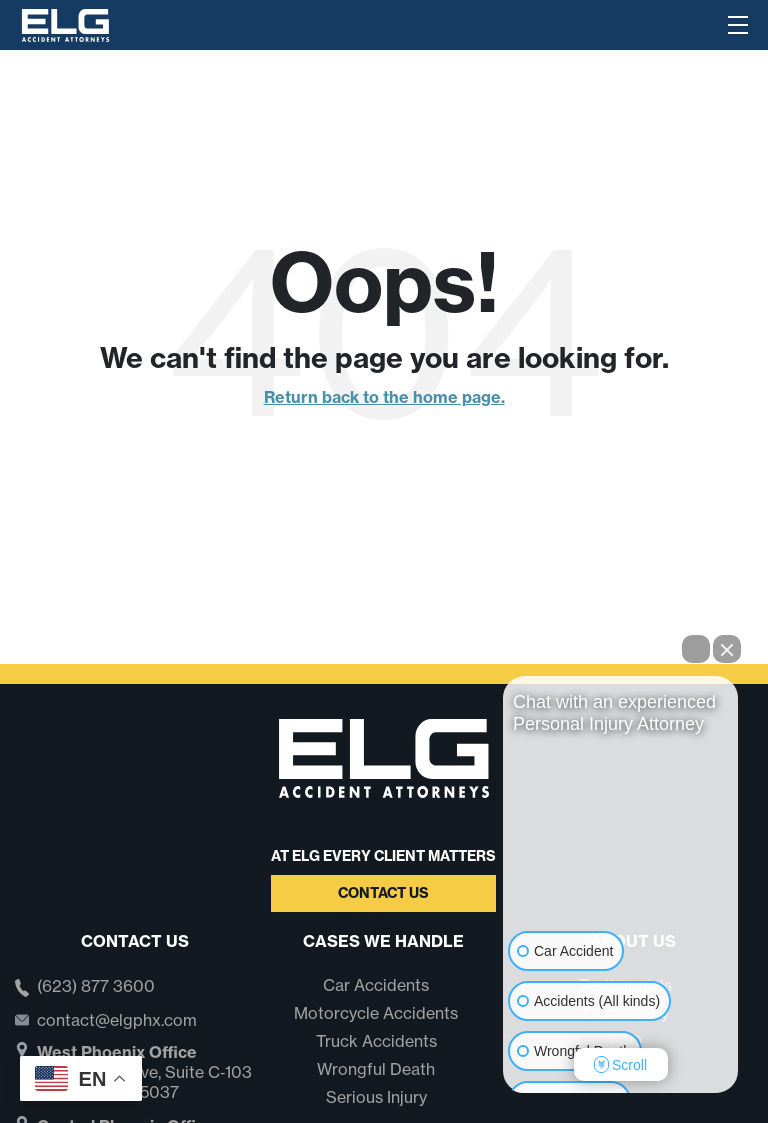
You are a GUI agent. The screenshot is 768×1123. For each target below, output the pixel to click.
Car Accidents (376, 985)
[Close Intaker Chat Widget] (727, 649)
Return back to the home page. (384, 397)
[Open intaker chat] (534, 1102)
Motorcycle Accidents (376, 1013)
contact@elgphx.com (117, 1020)
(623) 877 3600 (96, 987)
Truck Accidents (376, 1041)
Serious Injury (376, 1097)
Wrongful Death (376, 1069)
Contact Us (383, 893)
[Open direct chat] (696, 649)
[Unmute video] (621, 850)
